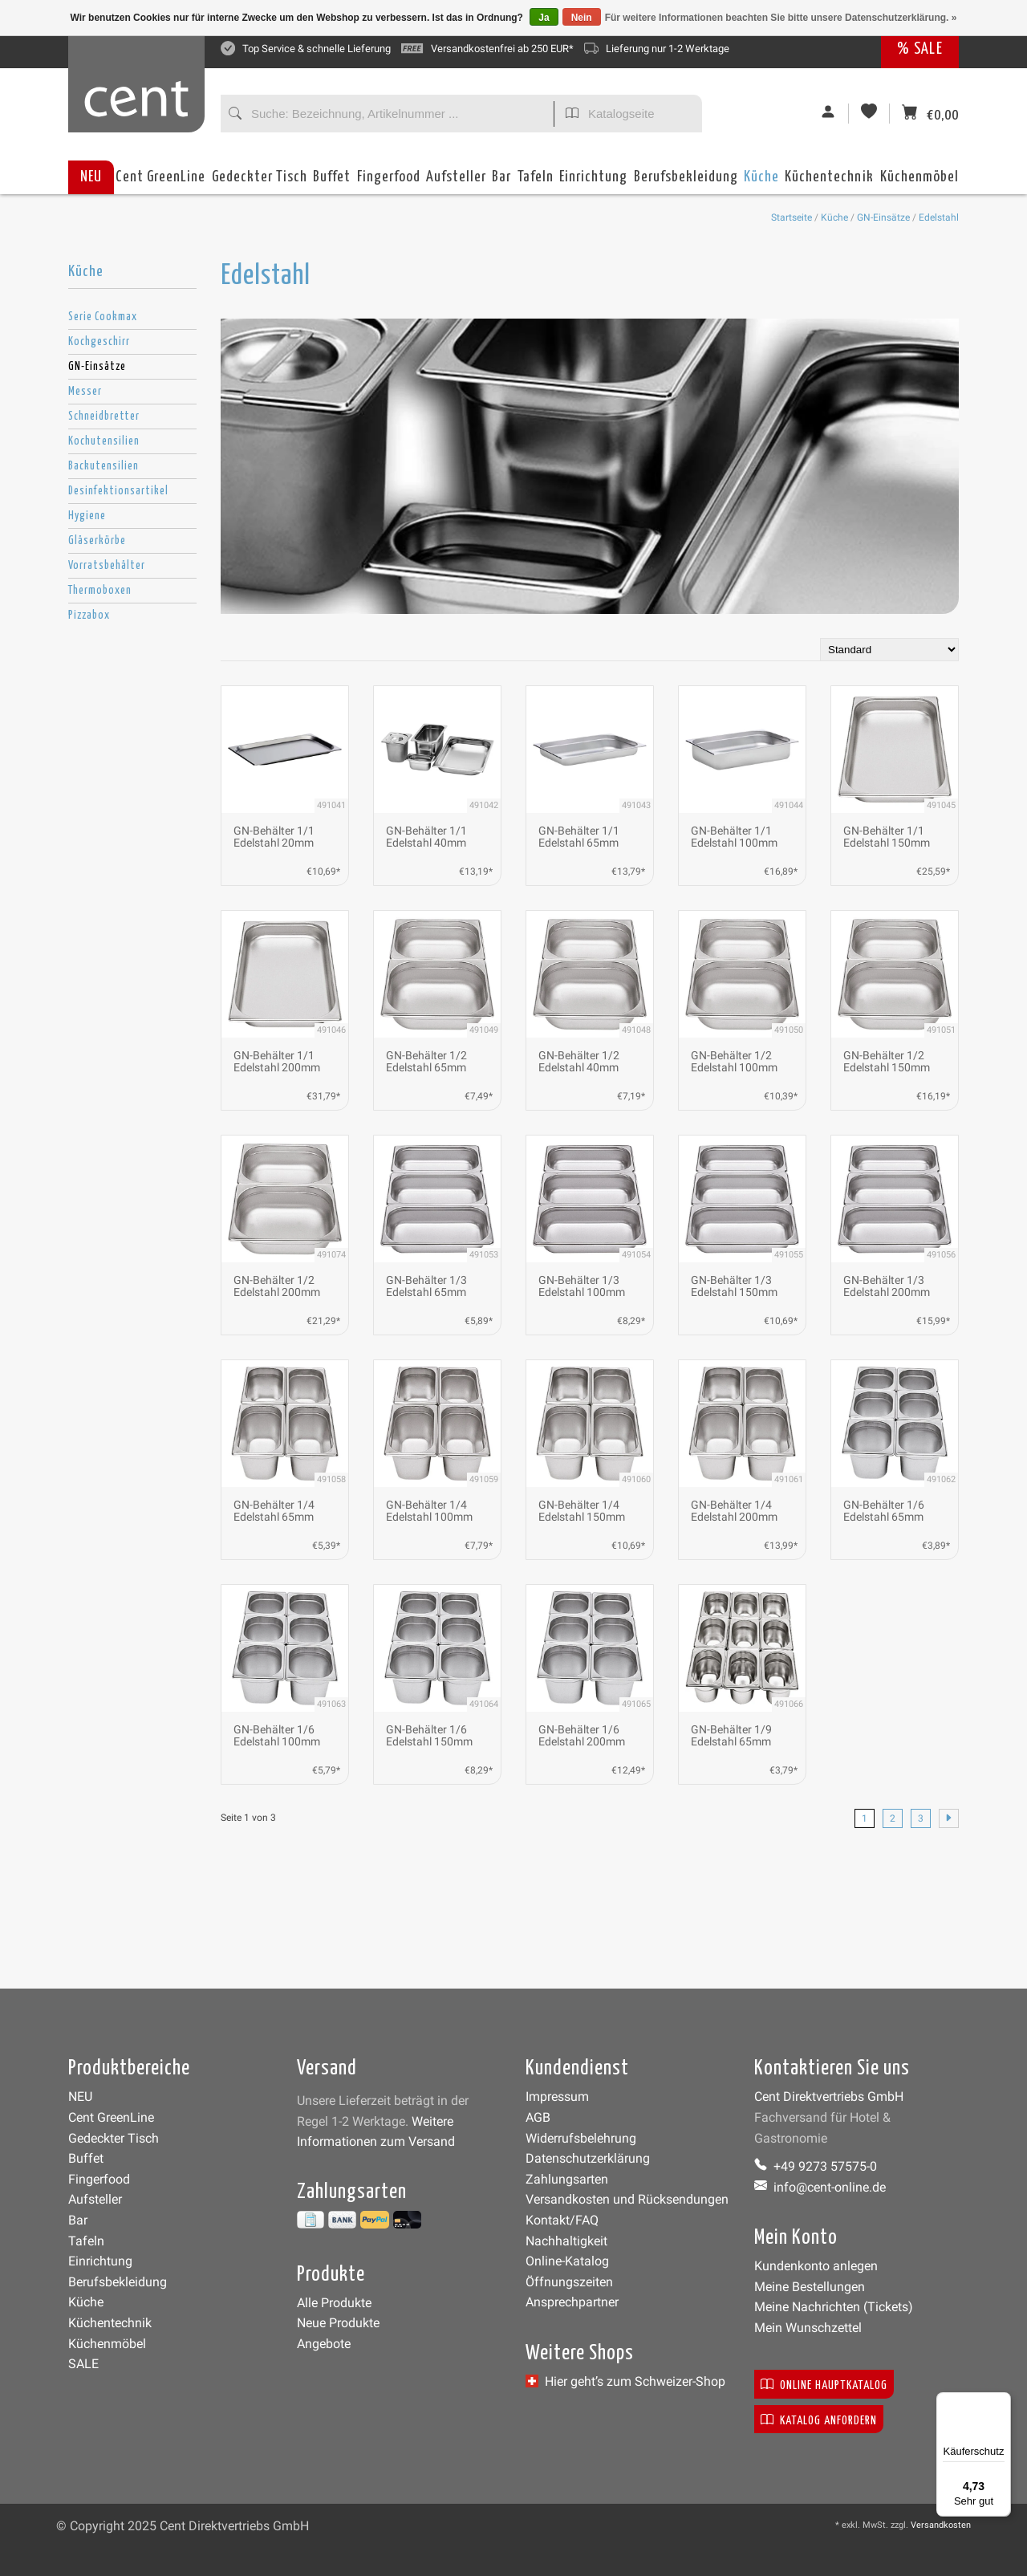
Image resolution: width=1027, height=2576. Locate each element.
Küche (761, 181)
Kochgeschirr (99, 341)
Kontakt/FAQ (562, 2220)
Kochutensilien (104, 441)
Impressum (557, 2096)
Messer (85, 391)
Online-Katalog (567, 2261)
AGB (538, 2117)
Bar (501, 181)
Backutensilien (103, 466)
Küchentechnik (829, 181)
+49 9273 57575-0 (815, 2166)
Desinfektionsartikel (118, 491)
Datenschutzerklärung (588, 2158)
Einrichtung (593, 181)
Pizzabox (89, 615)
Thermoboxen (100, 590)
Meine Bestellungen (809, 2286)
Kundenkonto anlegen (816, 2265)
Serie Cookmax (102, 317)
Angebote (324, 2343)
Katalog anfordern (819, 2419)
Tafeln (536, 181)
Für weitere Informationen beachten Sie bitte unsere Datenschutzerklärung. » (781, 17)
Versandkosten (941, 2525)
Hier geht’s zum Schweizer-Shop (625, 2381)
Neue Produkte (338, 2322)
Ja (543, 17)
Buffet (332, 181)
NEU (91, 177)
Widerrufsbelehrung (581, 2138)
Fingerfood (388, 181)
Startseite (791, 217)
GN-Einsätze (883, 217)
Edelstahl (939, 217)
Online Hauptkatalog (824, 2383)
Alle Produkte (334, 2302)
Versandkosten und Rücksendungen (627, 2199)
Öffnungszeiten (569, 2282)
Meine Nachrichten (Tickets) (833, 2306)
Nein (581, 17)
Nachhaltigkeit (566, 2241)
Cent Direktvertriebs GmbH (828, 2096)
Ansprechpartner (572, 2302)
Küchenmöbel (919, 181)
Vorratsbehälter (106, 565)
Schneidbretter (104, 416)
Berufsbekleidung (686, 181)
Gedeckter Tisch (259, 181)
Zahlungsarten (567, 2179)
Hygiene (87, 516)
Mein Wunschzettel (808, 2327)
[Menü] (1001, 2401)
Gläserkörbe (97, 540)
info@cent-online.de (820, 2187)
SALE (83, 2363)
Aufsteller (456, 181)
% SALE (920, 49)
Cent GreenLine (160, 177)
